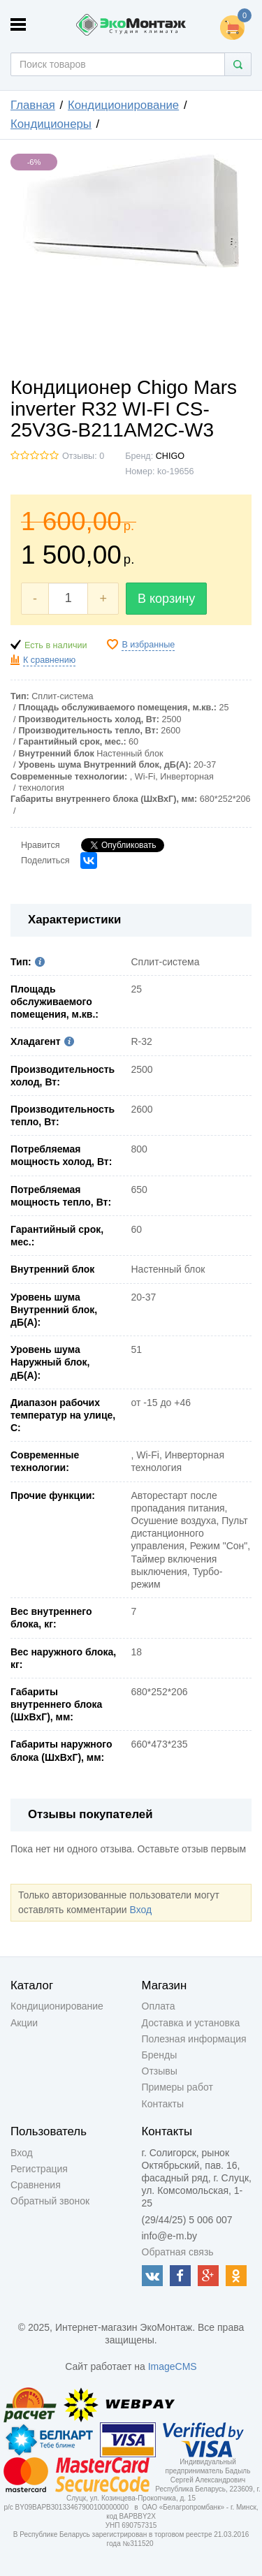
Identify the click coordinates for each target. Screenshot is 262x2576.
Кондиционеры (51, 124)
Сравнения (35, 2184)
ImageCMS (172, 2366)
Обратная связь (178, 2251)
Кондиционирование (123, 105)
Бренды (159, 2055)
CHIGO (170, 456)
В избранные (148, 645)
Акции (24, 2022)
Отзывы (159, 2071)
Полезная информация (194, 2038)
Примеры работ (177, 2087)
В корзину (166, 599)
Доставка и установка (191, 2022)
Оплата (158, 2006)
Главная (32, 105)
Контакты (163, 2103)
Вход (140, 1909)
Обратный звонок (49, 2201)
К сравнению (49, 660)
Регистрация (39, 2168)
